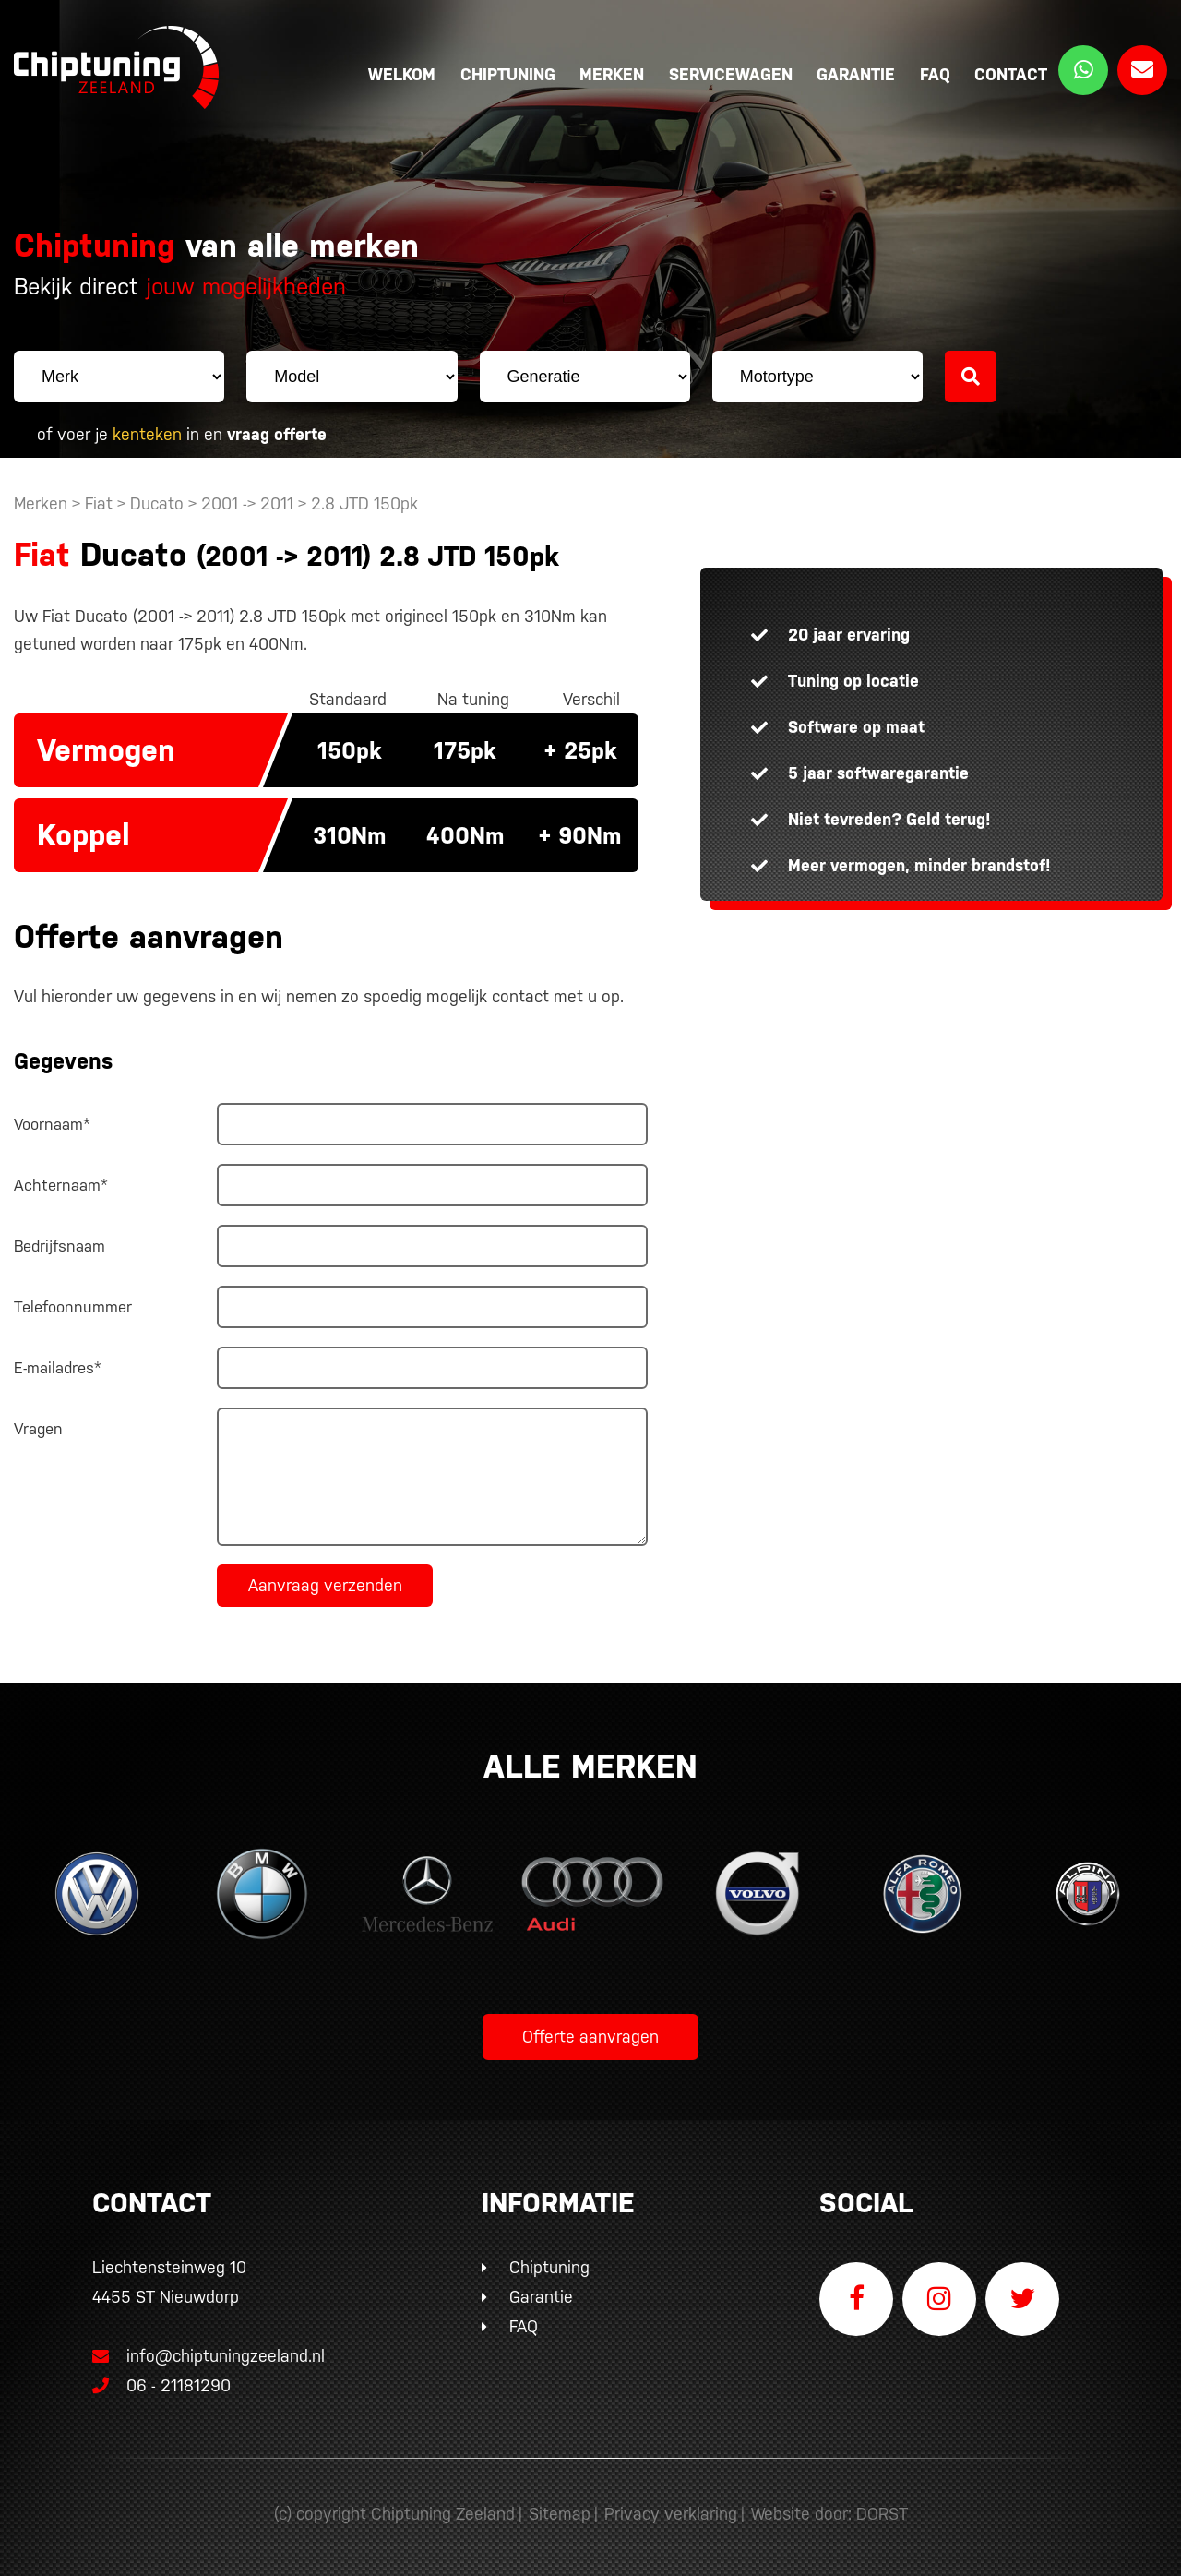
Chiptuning (507, 74)
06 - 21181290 (161, 2385)
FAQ (935, 74)
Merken (611, 74)
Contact (1010, 74)
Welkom (401, 74)
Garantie (856, 74)
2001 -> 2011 (249, 503)
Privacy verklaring (670, 2513)
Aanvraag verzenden (325, 1585)
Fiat (99, 503)
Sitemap (559, 2513)
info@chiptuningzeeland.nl (208, 2356)
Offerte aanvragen (590, 2036)
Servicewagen (731, 74)
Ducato (157, 503)
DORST (882, 2513)
